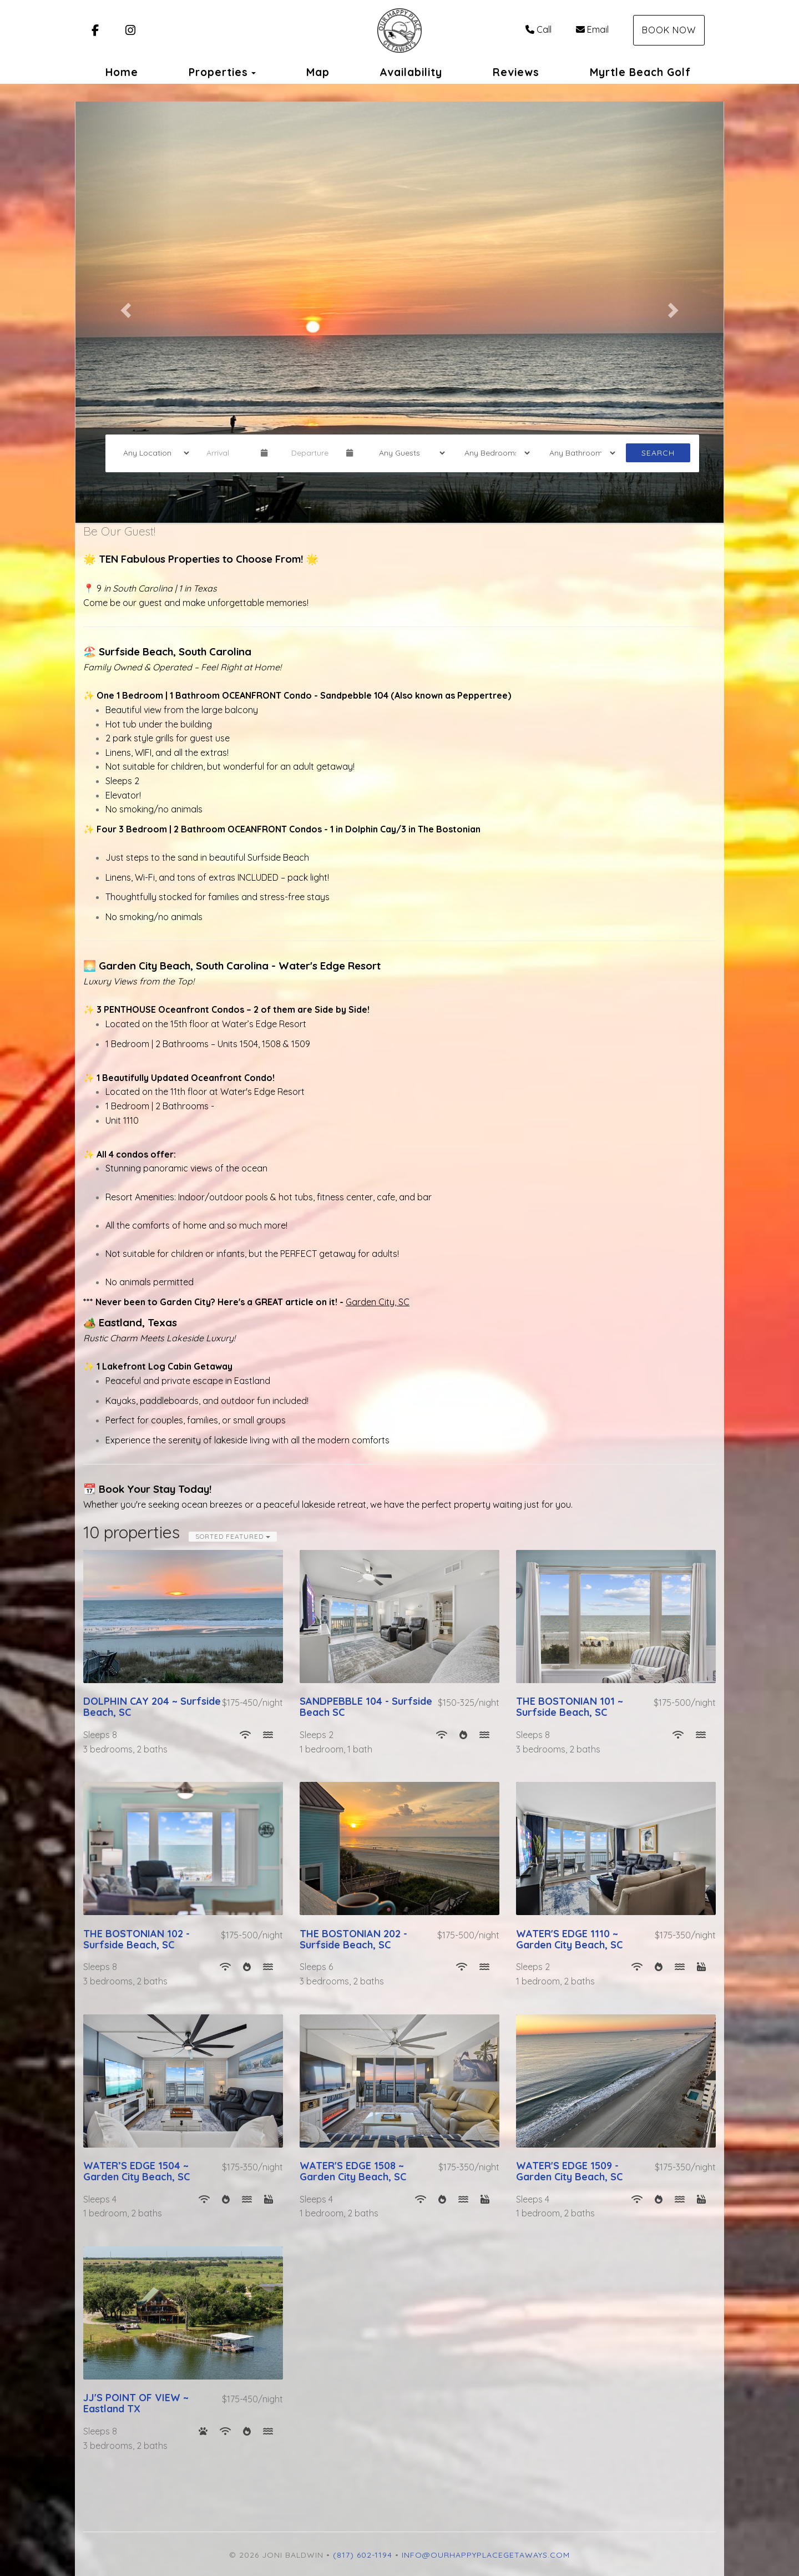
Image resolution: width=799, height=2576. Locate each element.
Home (121, 72)
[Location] (152, 452)
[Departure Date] (314, 452)
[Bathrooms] (578, 452)
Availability (411, 72)
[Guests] (408, 452)
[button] (124, 307)
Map (318, 72)
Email (592, 29)
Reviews (516, 72)
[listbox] (399, 307)
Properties (218, 72)
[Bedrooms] (494, 452)
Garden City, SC (377, 1301)
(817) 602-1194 (362, 2555)
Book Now (669, 30)
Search (658, 453)
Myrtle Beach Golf (640, 72)
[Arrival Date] (229, 452)
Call (538, 29)
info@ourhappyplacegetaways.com (486, 2555)
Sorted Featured (232, 1536)
